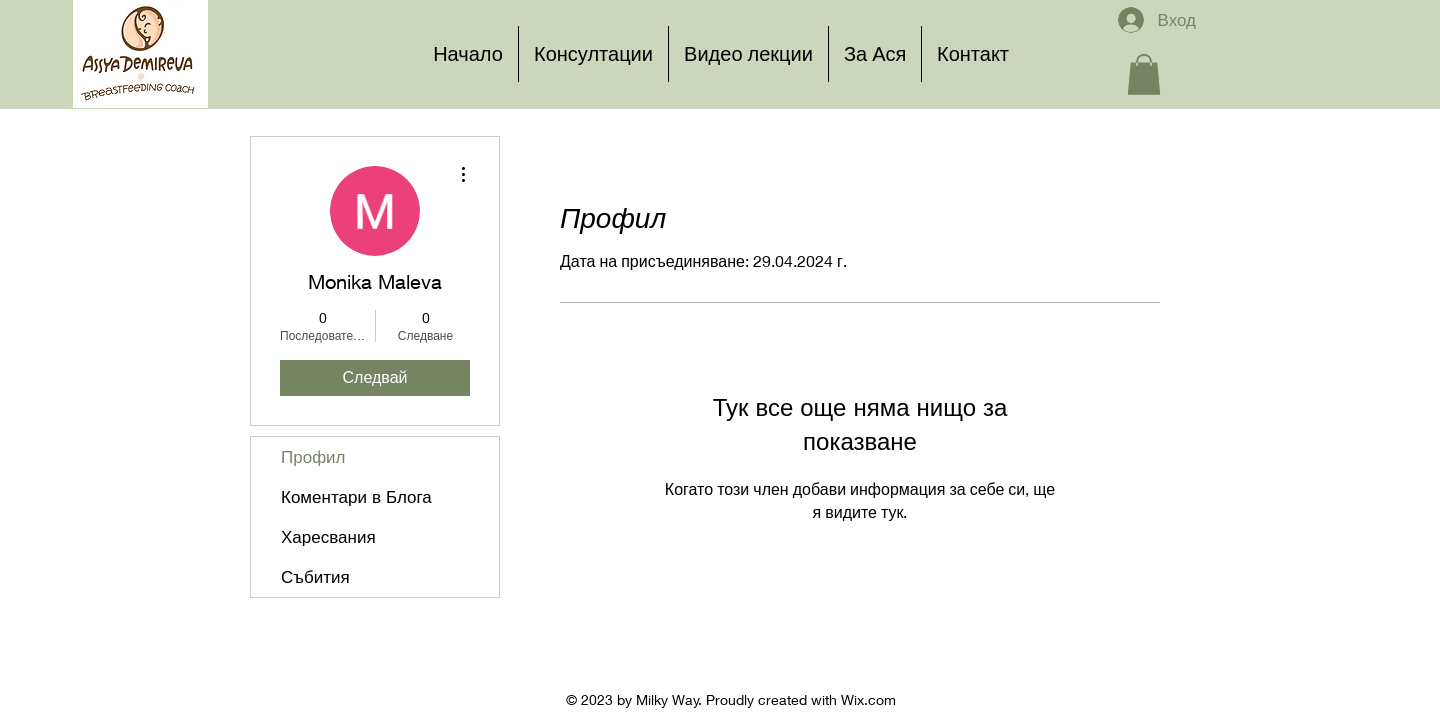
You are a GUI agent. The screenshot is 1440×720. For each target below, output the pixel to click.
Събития (315, 576)
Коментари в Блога (356, 496)
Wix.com (868, 699)
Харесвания (328, 536)
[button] (1144, 74)
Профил (313, 456)
